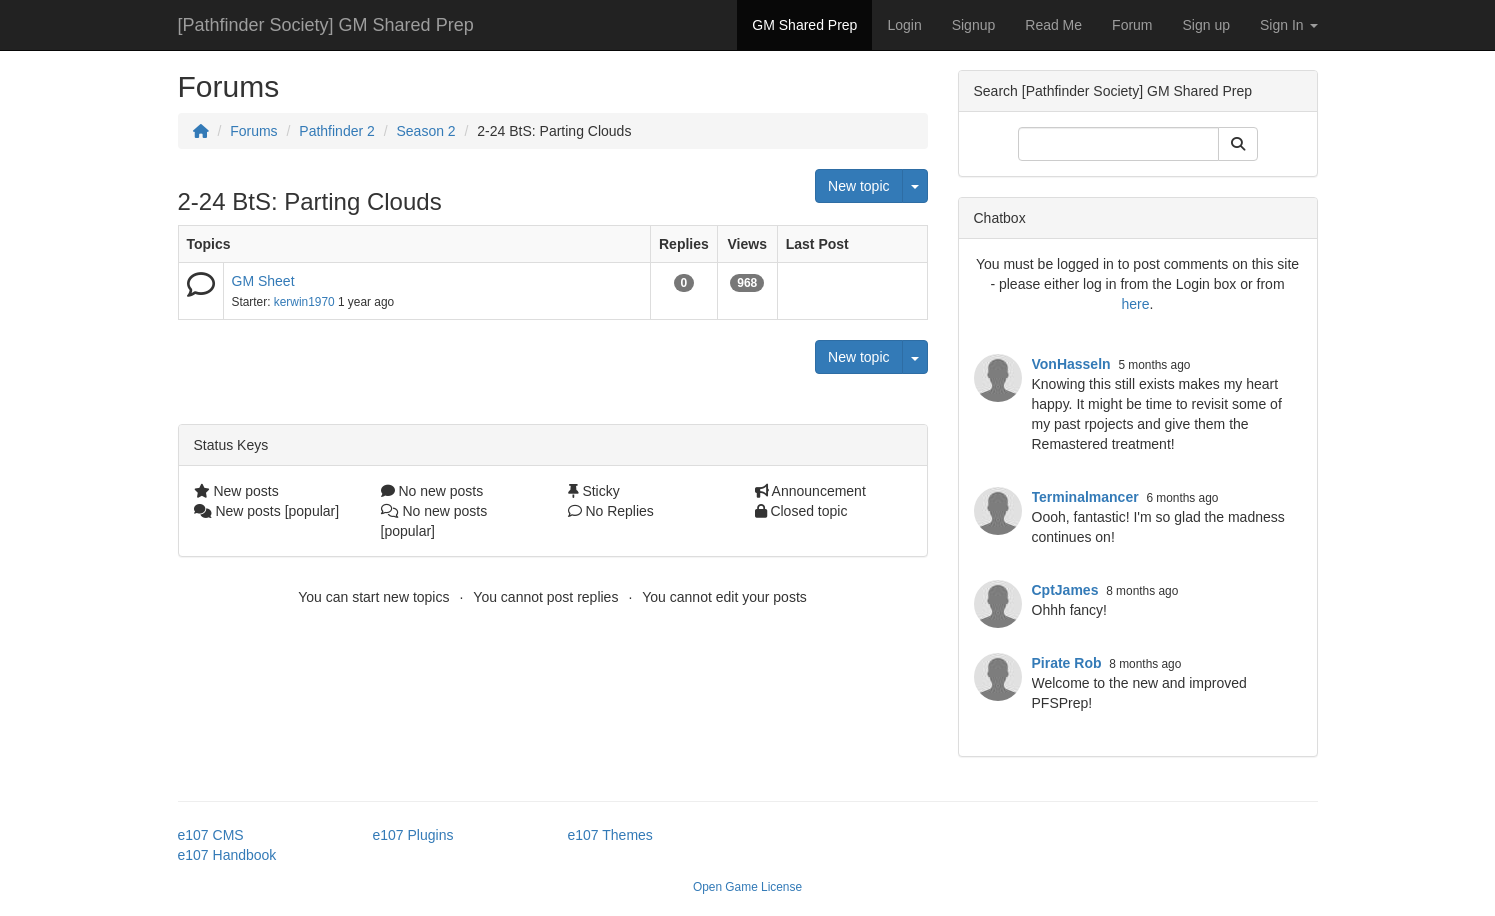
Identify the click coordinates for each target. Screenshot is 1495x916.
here (1136, 304)
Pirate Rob (1067, 663)
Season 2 (425, 131)
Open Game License (747, 887)
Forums (253, 131)
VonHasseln (1071, 364)
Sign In (1288, 25)
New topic (858, 186)
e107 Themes (610, 835)
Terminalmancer (1085, 497)
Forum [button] (1132, 25)
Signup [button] (974, 25)
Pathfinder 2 (337, 131)
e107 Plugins (413, 835)
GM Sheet (263, 281)
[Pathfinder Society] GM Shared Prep (326, 25)
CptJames (1065, 590)
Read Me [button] (1053, 25)
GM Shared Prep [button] (804, 25)
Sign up (1206, 25)
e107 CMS (211, 835)
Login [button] (904, 25)
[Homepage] (201, 131)
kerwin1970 (304, 302)
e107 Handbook (227, 855)
